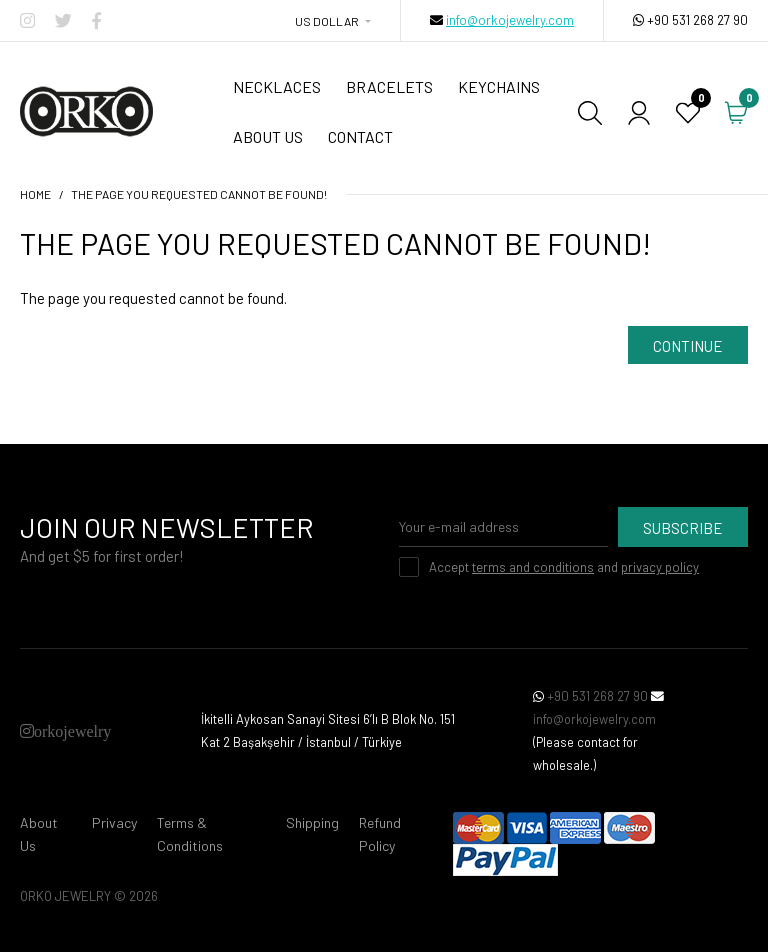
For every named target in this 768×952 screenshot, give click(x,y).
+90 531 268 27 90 (697, 20)
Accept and (564, 567)
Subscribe (683, 528)
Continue (688, 346)
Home (35, 194)
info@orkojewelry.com (510, 20)
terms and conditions (533, 567)
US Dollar (327, 21)
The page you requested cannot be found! (199, 194)
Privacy (114, 822)
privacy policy (660, 567)
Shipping (312, 822)
